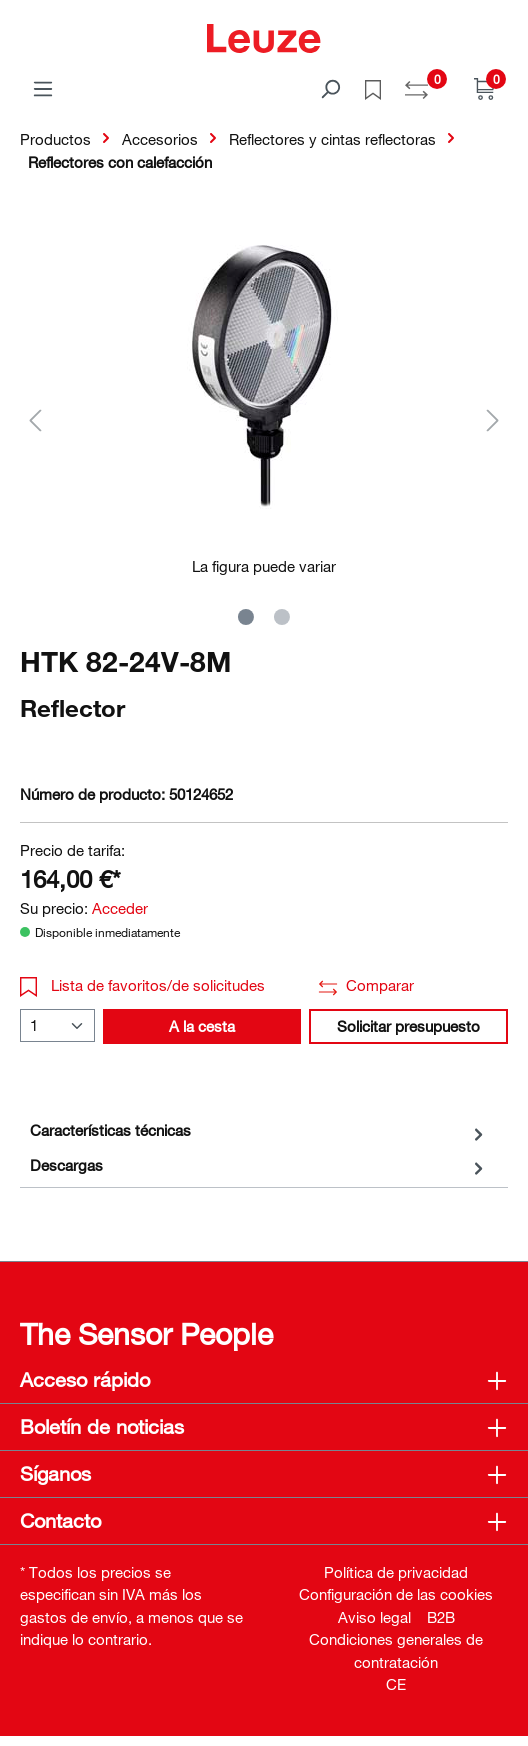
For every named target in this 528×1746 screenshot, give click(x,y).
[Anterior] (35, 419)
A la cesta (202, 1026)
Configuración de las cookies (396, 1594)
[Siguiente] (493, 419)
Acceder (120, 908)
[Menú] (43, 88)
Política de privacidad (396, 1572)
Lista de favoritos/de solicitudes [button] (142, 985)
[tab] (259, 1130)
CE (396, 1684)
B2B (441, 1617)
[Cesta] (485, 88)
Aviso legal (374, 1617)
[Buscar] (330, 88)
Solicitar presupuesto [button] (408, 1026)
